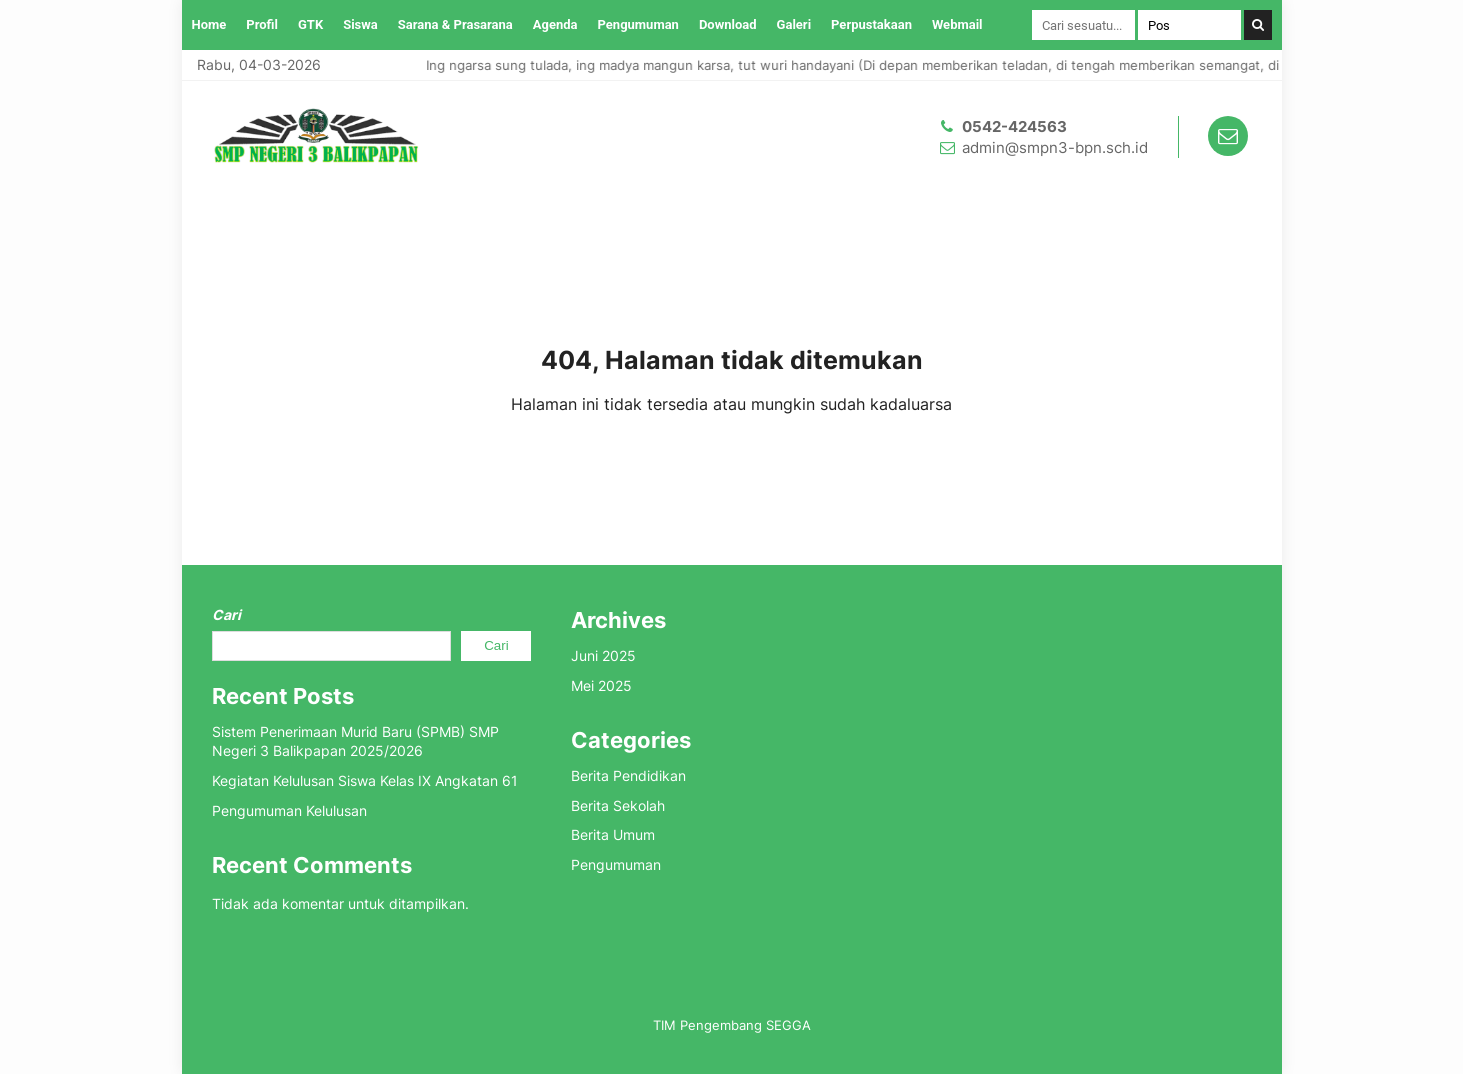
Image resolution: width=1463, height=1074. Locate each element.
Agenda (555, 24)
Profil (262, 24)
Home (209, 24)
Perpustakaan (871, 24)
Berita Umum (613, 834)
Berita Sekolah (618, 805)
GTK (310, 24)
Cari (226, 614)
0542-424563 (1014, 126)
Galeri (794, 24)
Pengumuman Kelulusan (289, 810)
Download (728, 24)
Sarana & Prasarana (455, 24)
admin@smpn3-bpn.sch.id (1055, 147)
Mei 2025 (601, 685)
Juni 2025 (603, 655)
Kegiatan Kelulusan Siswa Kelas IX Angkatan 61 (365, 780)
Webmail (957, 24)
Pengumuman (638, 24)
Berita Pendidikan (628, 775)
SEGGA (788, 1025)
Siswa (360, 24)
